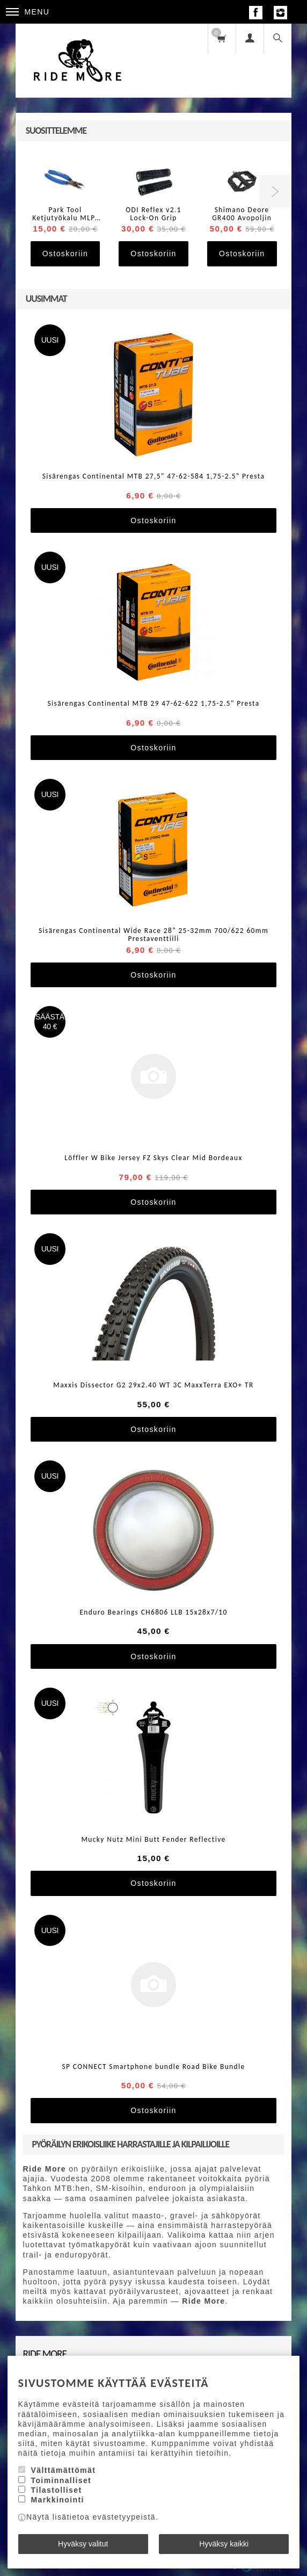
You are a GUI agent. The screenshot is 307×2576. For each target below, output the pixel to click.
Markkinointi (57, 2499)
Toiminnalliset (61, 2480)
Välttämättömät (63, 2470)
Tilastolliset (56, 2490)
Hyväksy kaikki (223, 2543)
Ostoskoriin (65, 253)
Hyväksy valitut (83, 2543)
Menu (28, 12)
